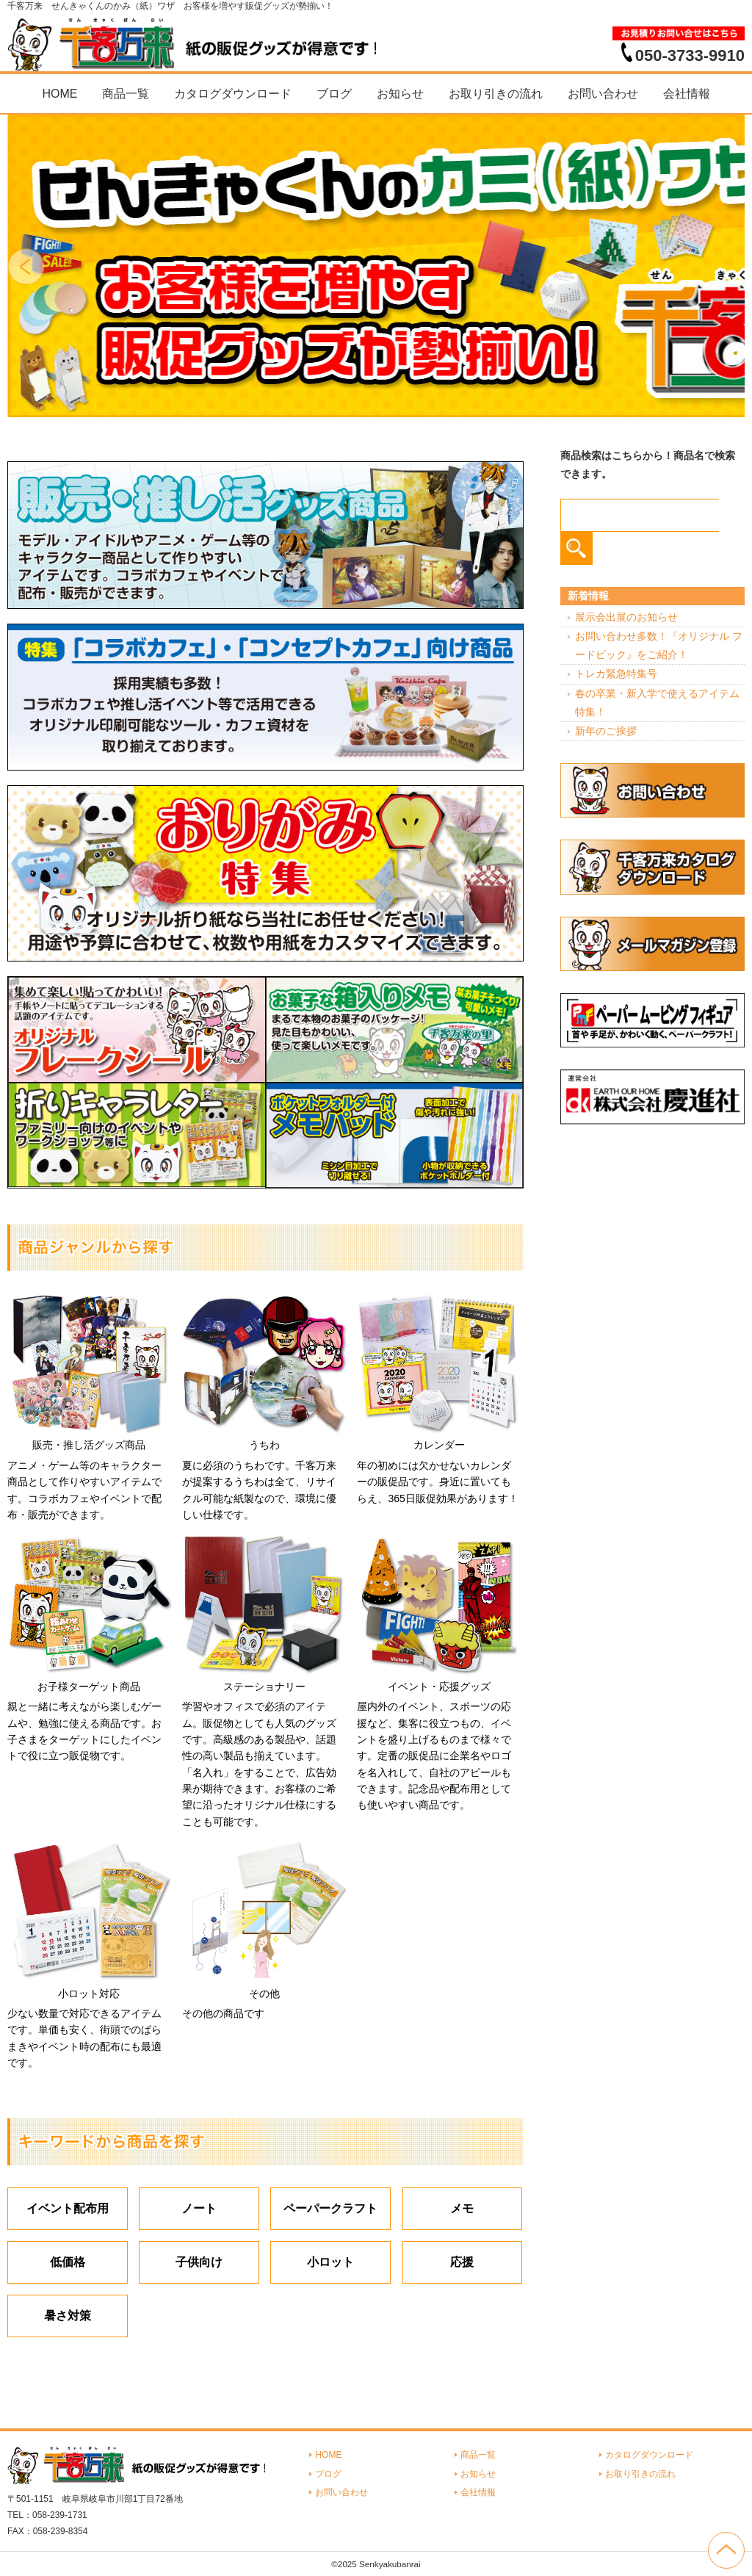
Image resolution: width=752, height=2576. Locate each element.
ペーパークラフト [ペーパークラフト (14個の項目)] (330, 2208)
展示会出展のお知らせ (626, 617)
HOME (59, 93)
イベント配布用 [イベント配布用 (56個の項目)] (67, 2208)
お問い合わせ (603, 93)
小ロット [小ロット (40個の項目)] (330, 2262)
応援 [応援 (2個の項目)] (462, 2262)
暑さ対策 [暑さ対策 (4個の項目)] (67, 2315)
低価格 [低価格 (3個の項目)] (67, 2262)
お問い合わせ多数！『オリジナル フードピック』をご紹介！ (658, 645)
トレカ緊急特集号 (616, 673)
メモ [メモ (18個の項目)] (462, 2208)
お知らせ (400, 93)
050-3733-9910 (690, 55)
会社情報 (686, 93)
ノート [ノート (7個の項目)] (199, 2208)
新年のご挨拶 (606, 731)
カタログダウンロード (233, 93)
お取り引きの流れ (496, 93)
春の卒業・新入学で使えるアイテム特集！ (657, 703)
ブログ (334, 93)
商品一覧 (125, 93)
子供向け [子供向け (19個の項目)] (199, 2262)
